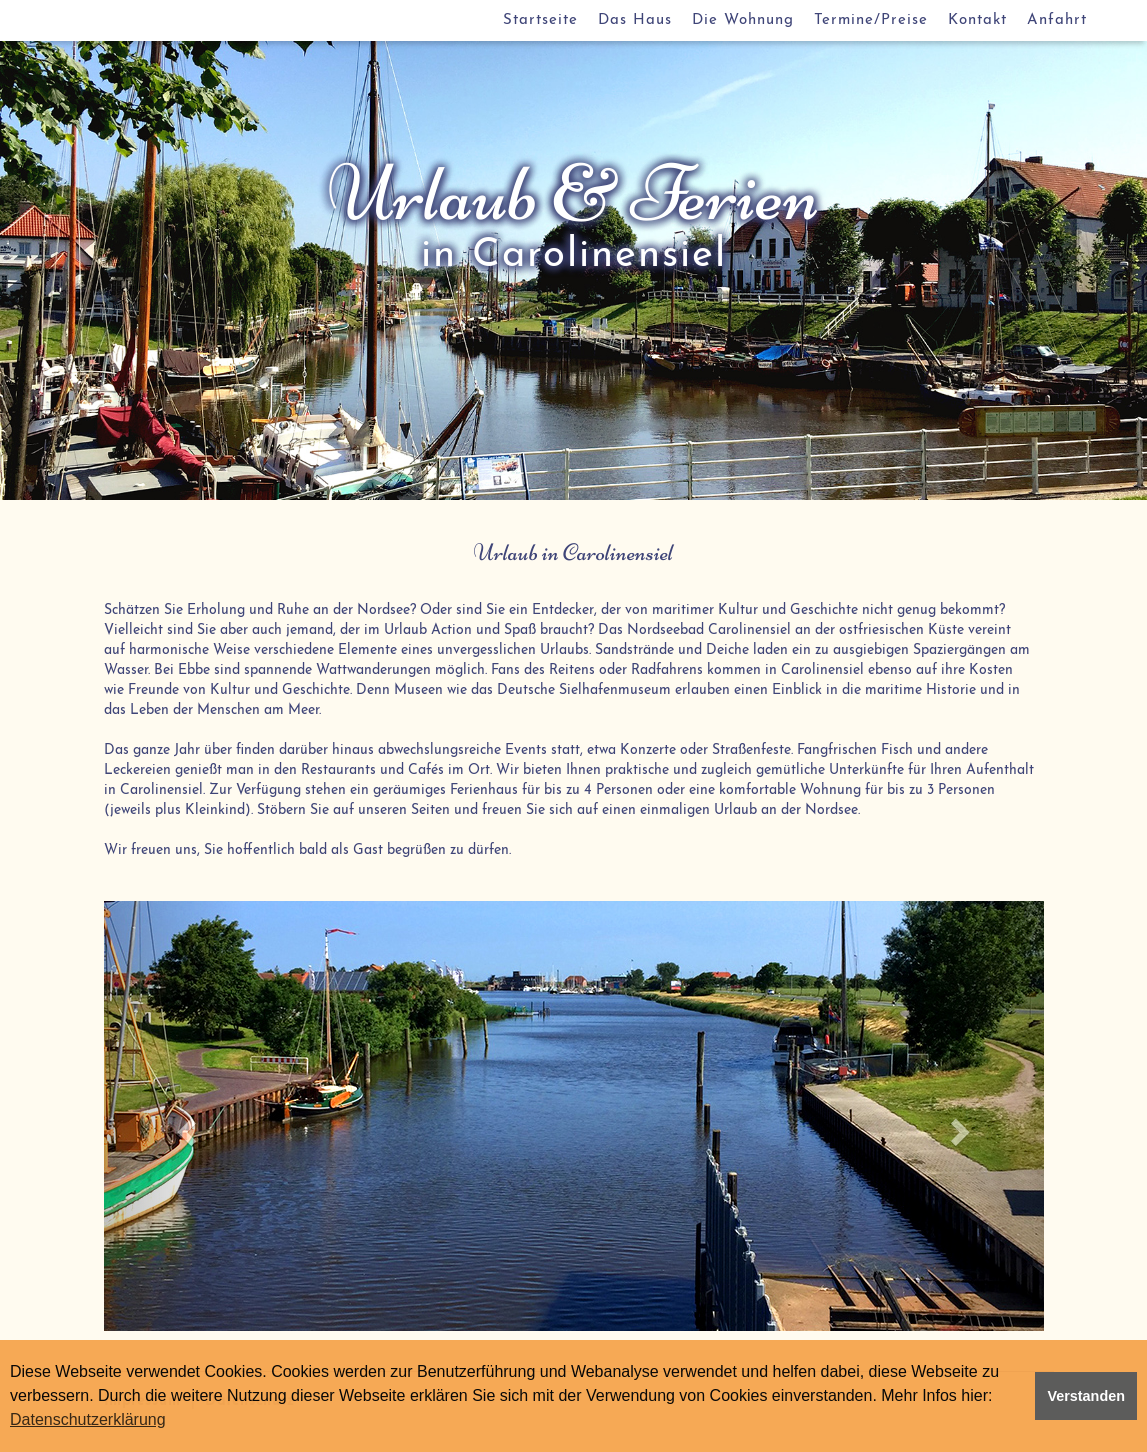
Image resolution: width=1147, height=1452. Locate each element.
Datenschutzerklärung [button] (88, 1419)
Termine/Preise (871, 20)
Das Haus (635, 20)
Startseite (540, 20)
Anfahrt (1057, 20)
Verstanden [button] (1086, 1396)
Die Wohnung (743, 20)
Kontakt (977, 20)
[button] (174, 1116)
